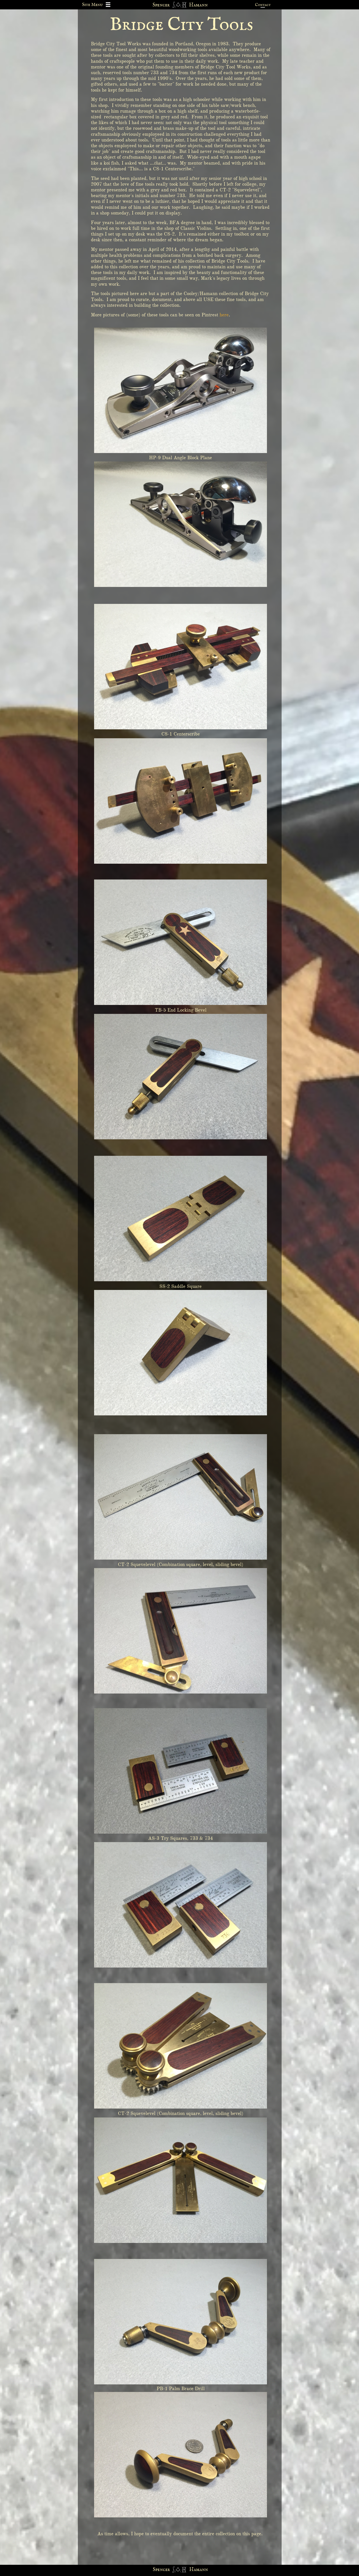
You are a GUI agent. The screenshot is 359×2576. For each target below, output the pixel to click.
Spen (158, 2569)
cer (166, 2569)
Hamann (198, 2569)
